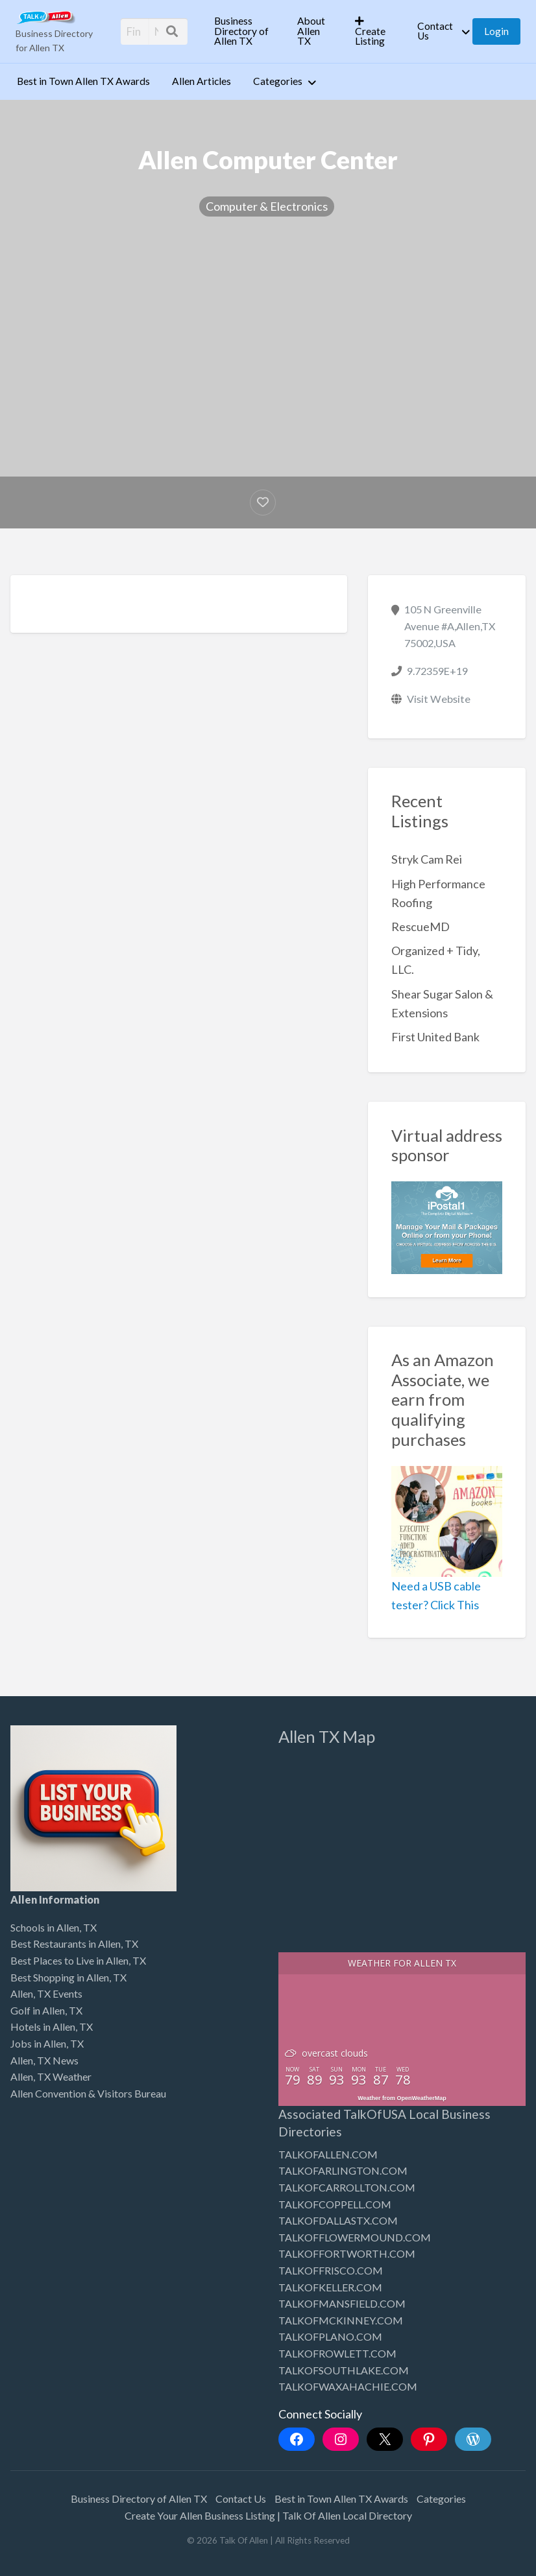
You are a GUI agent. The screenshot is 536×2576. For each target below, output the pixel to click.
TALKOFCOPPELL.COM (334, 2204)
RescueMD (420, 926)
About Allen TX (311, 31)
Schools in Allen (44, 1927)
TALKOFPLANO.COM (330, 2336)
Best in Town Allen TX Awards (83, 81)
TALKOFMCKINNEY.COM (340, 2320)
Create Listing (370, 31)
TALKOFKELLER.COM (330, 2287)
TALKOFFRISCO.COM (330, 2270)
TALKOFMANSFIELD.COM (342, 2303)
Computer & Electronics (267, 206)
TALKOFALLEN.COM (328, 2154)
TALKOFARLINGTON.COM (343, 2170)
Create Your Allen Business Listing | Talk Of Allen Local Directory (268, 2515)
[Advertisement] (268, 337)
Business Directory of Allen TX (241, 31)
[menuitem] (244, 31)
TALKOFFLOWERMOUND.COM (354, 2237)
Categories (277, 81)
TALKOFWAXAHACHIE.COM (347, 2386)
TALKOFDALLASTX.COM (338, 2220)
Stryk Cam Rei (426, 859)
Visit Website (438, 698)
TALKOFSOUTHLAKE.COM (343, 2370)
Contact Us (435, 31)
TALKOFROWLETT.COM (337, 2353)
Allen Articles (201, 81)
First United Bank (435, 1037)
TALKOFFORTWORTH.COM (346, 2253)
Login (496, 31)
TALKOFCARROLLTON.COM (346, 2187)
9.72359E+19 (437, 671)
